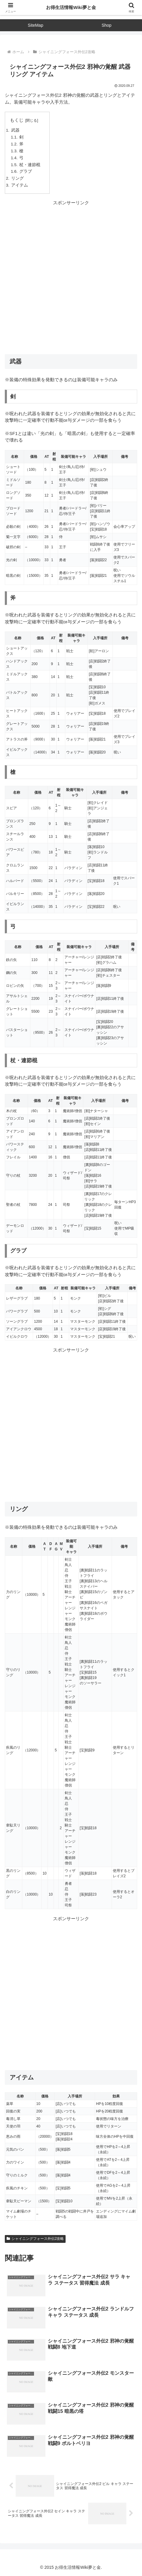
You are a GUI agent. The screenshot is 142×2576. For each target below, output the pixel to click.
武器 (15, 130)
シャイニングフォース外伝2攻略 (35, 2239)
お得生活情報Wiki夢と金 (71, 7)
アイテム (19, 185)
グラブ (25, 171)
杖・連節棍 (29, 165)
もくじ (16, 120)
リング (17, 178)
